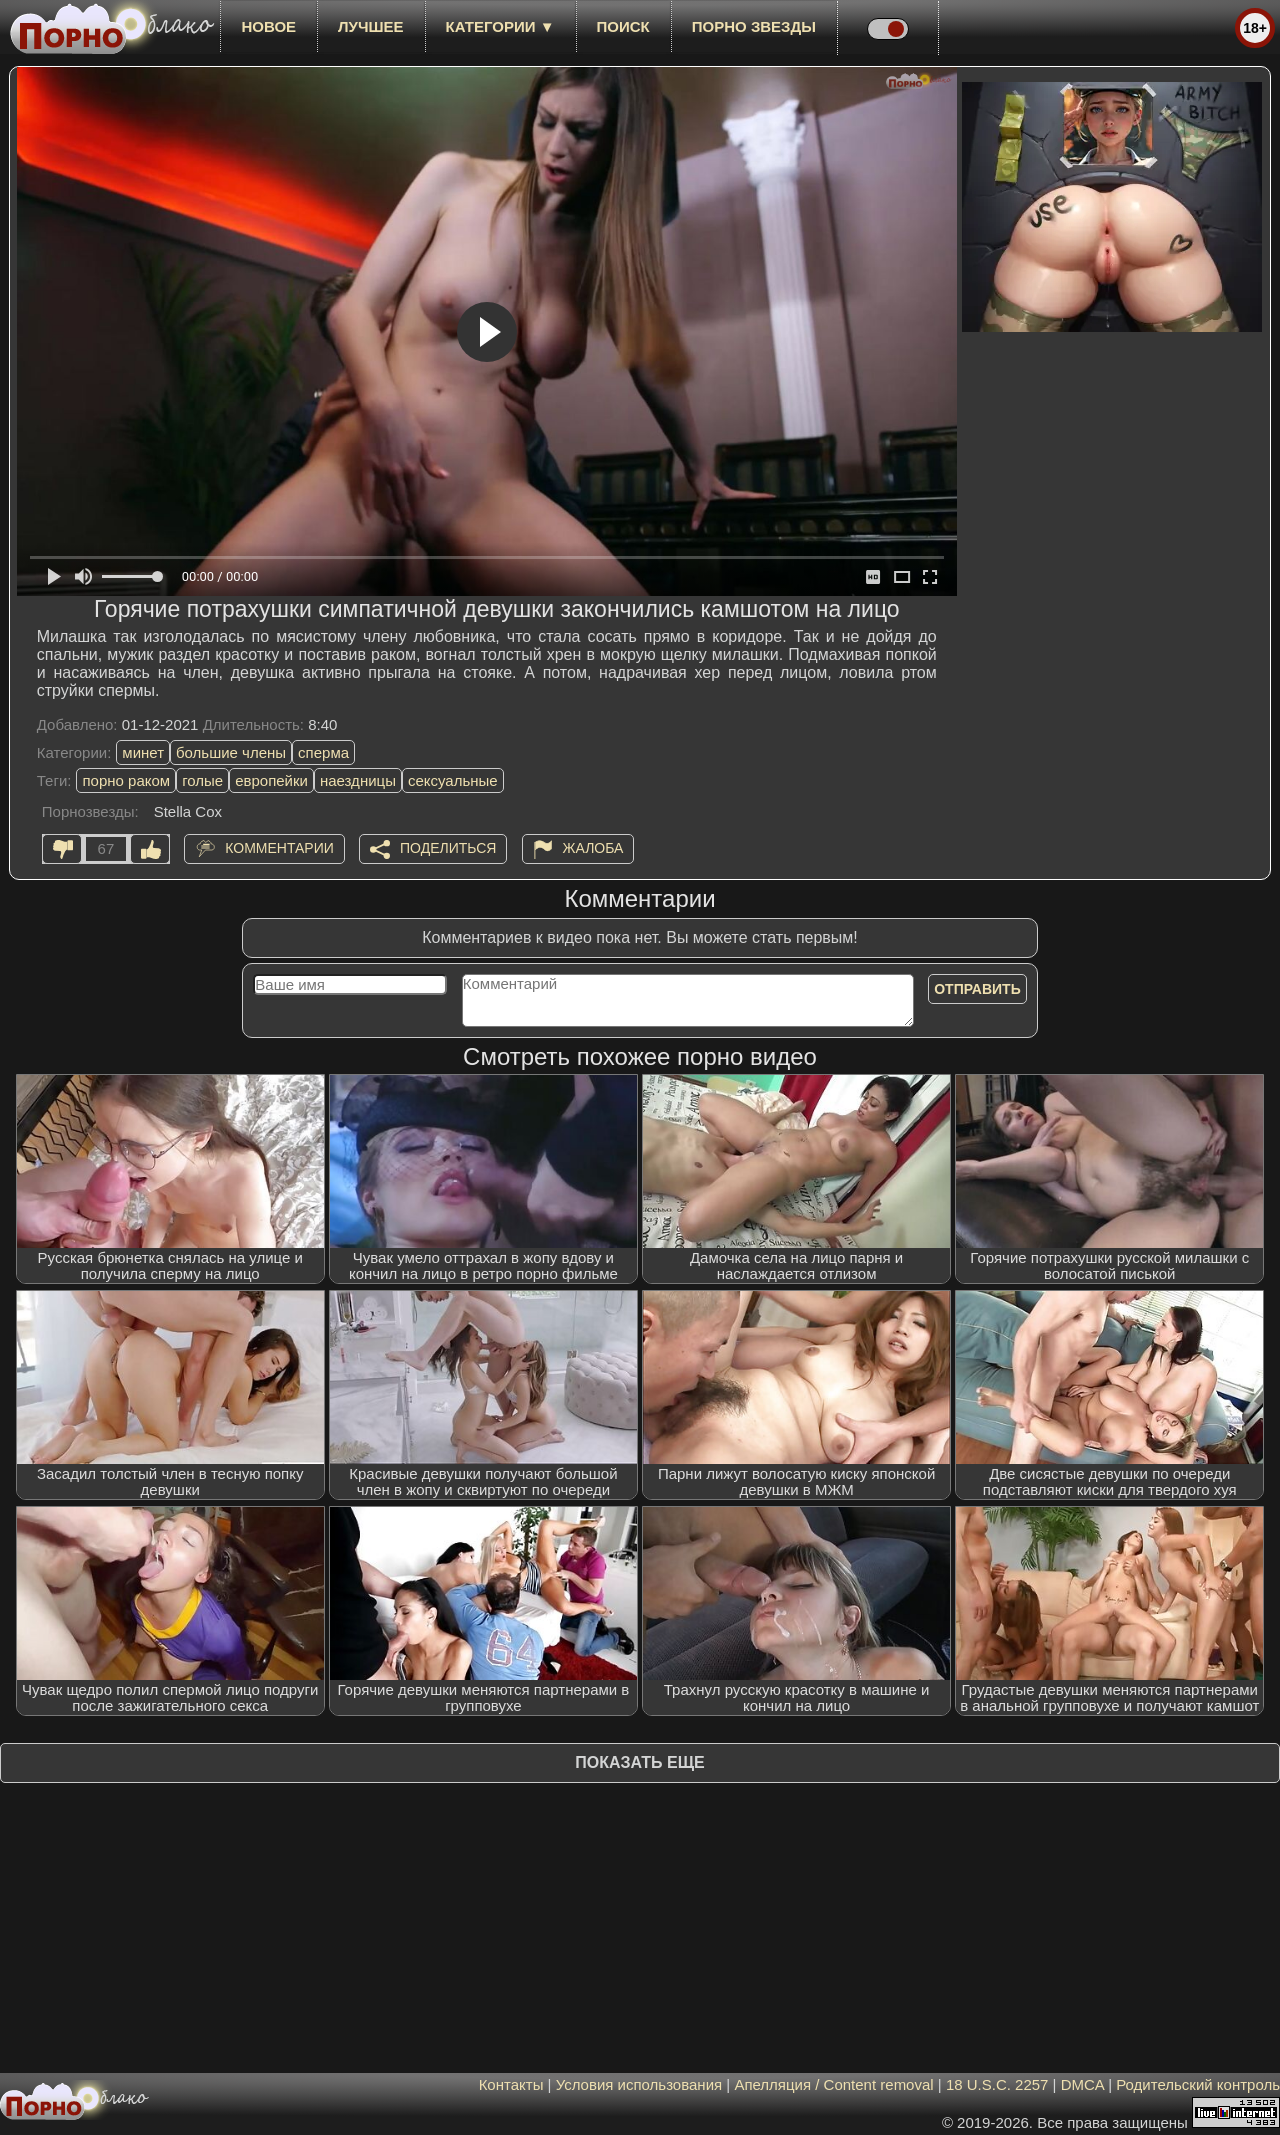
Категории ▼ (500, 26)
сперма (323, 752)
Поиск (623, 26)
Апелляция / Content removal (833, 2084)
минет (143, 752)
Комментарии (279, 848)
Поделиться (448, 848)
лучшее (370, 26)
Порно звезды (754, 26)
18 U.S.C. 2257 (997, 2084)
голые (202, 780)
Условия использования (639, 2084)
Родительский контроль (1198, 2084)
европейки (271, 780)
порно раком (126, 780)
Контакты (511, 2084)
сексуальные (453, 780)
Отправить (977, 989)
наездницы (358, 780)
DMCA (1082, 2084)
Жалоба (593, 848)
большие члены (231, 752)
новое (268, 26)
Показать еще (639, 1762)
